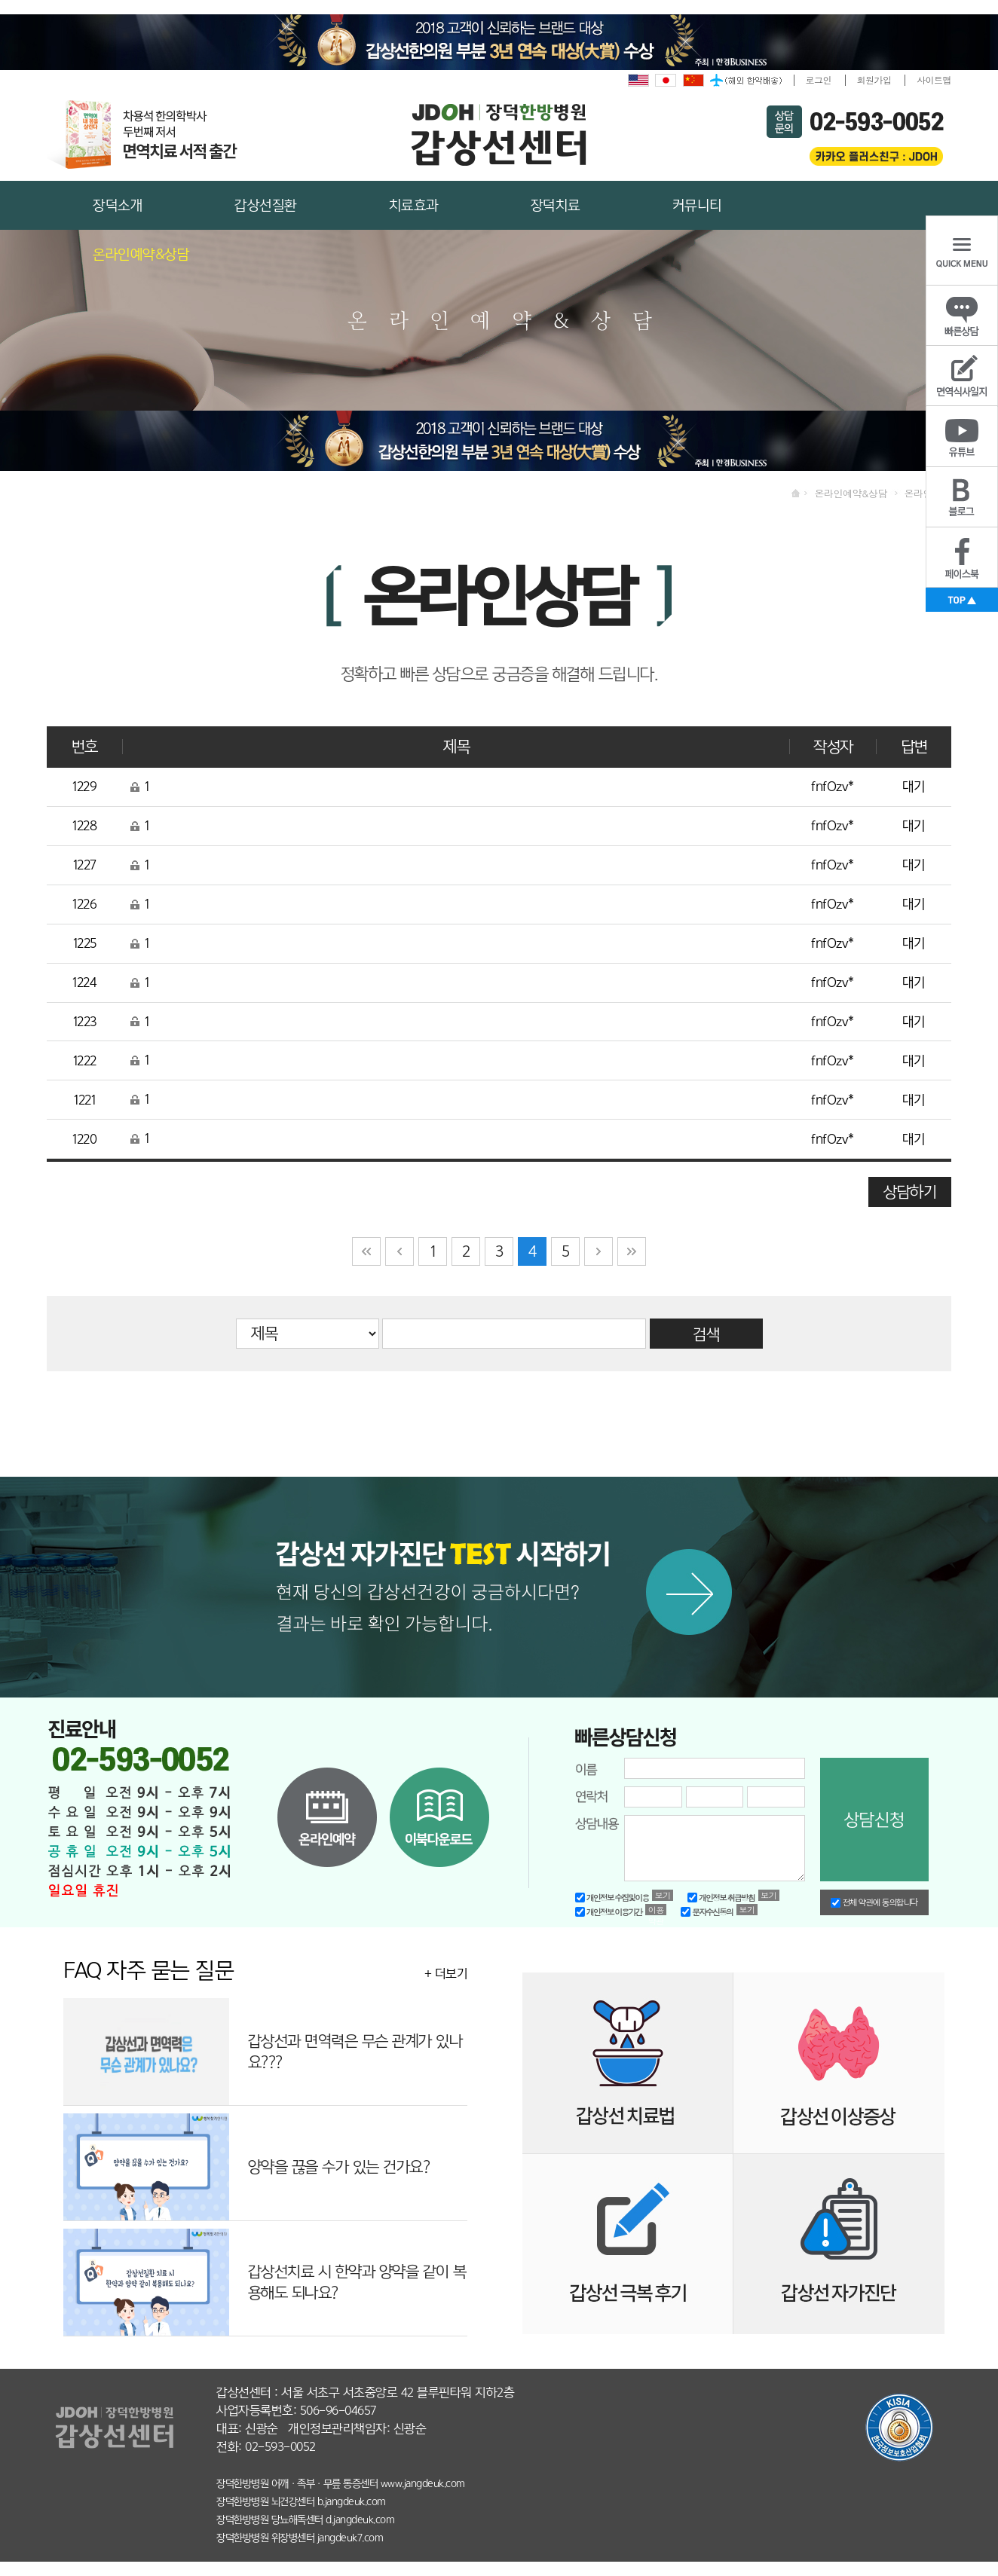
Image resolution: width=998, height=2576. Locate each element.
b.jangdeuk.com (351, 2501)
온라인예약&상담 (141, 254)
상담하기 (909, 1192)
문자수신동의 (707, 1911)
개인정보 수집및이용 (611, 1897)
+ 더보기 (446, 1973)
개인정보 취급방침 (720, 1897)
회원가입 (874, 79)
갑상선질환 (265, 205)
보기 (663, 1895)
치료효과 (414, 205)
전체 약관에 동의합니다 (874, 1902)
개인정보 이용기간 (608, 1911)
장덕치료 (555, 205)
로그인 (819, 79)
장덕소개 (117, 205)
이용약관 (656, 1909)
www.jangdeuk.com (423, 2483)
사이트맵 (934, 79)
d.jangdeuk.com (360, 2519)
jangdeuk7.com (350, 2538)
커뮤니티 (697, 205)
